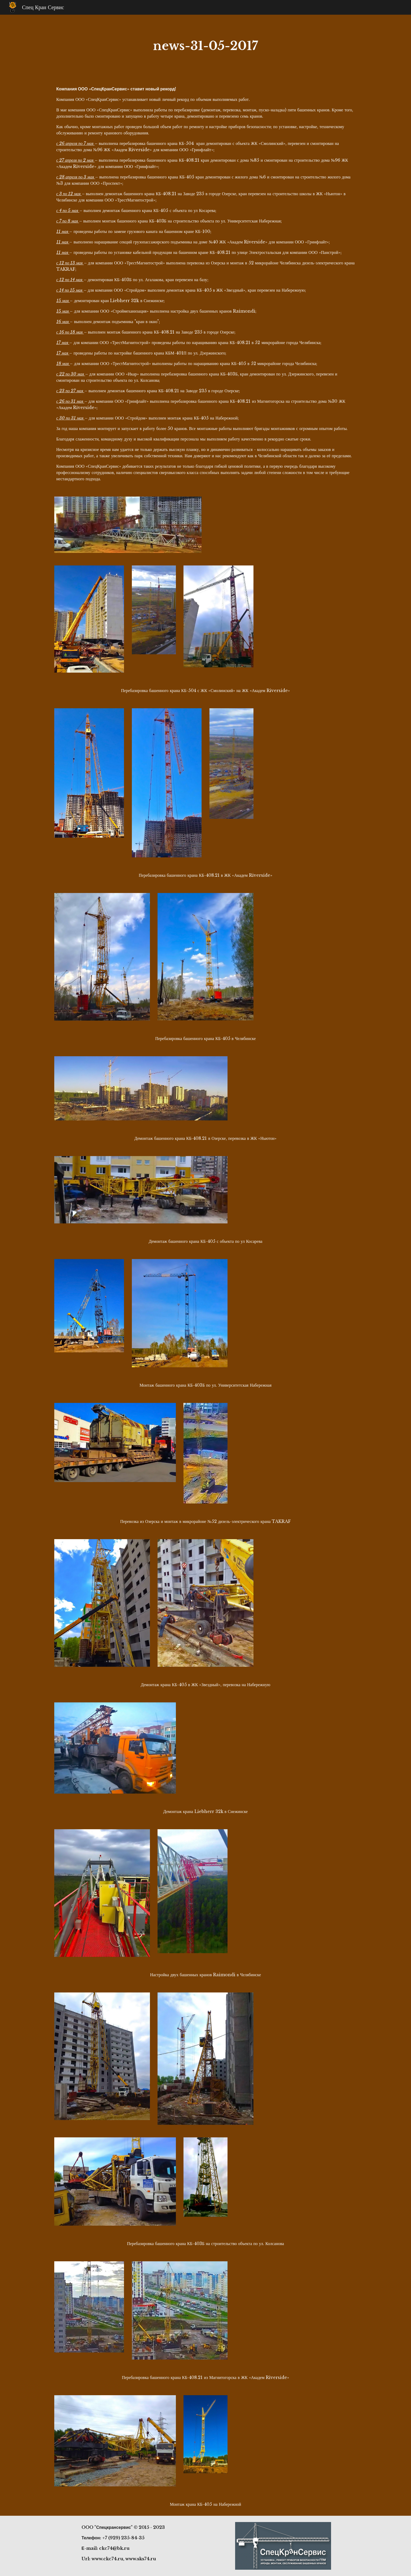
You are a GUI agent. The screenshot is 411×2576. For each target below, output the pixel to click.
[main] (205, 46)
